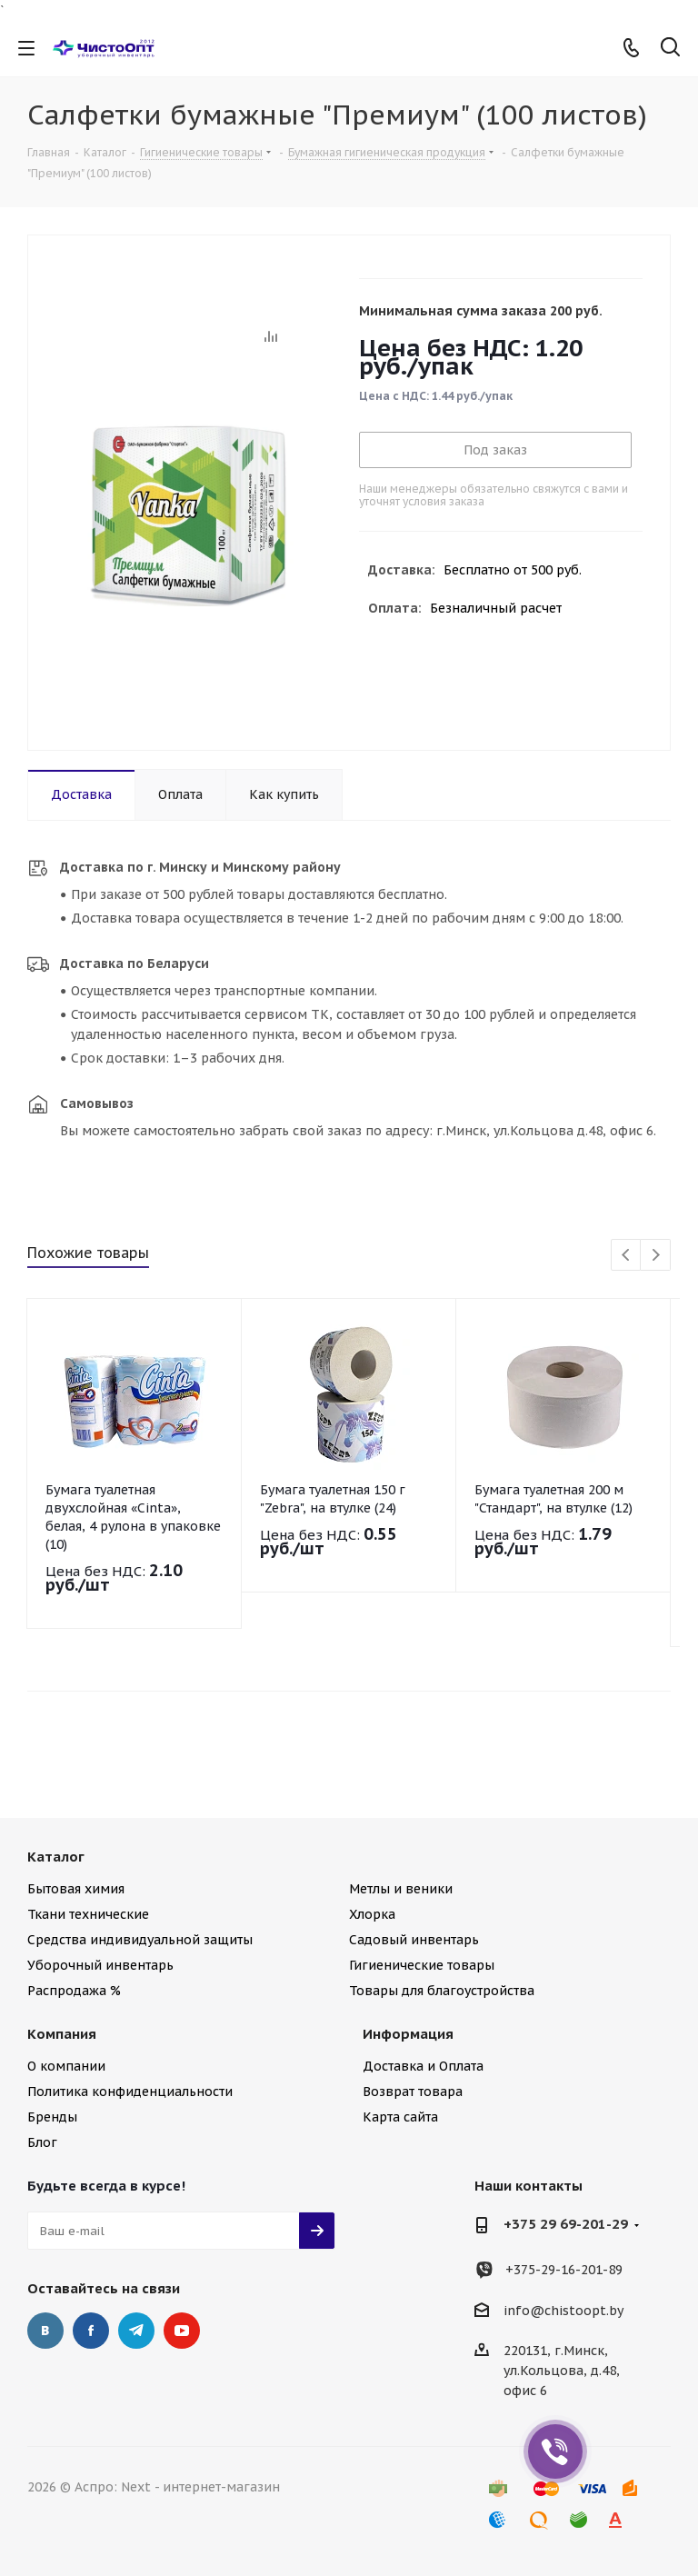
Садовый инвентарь (414, 1940)
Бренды (52, 2117)
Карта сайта (400, 2117)
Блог (42, 2142)
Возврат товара (413, 2091)
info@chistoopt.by (563, 2310)
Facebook (91, 2330)
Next (656, 1256)
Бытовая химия (76, 1889)
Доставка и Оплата (423, 2066)
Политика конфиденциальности (130, 2091)
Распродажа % (74, 1990)
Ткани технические (88, 1914)
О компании (66, 2066)
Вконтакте (45, 2330)
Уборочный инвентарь (100, 1965)
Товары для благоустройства (441, 1990)
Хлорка (372, 1914)
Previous (627, 1256)
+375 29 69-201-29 (566, 2223)
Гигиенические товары (421, 1965)
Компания (61, 2034)
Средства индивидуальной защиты (140, 1940)
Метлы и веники (401, 1889)
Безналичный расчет (496, 608)
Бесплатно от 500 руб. (513, 570)
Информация (408, 2034)
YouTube (182, 2330)
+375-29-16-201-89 (564, 2269)
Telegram (136, 2330)
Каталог (56, 1857)
